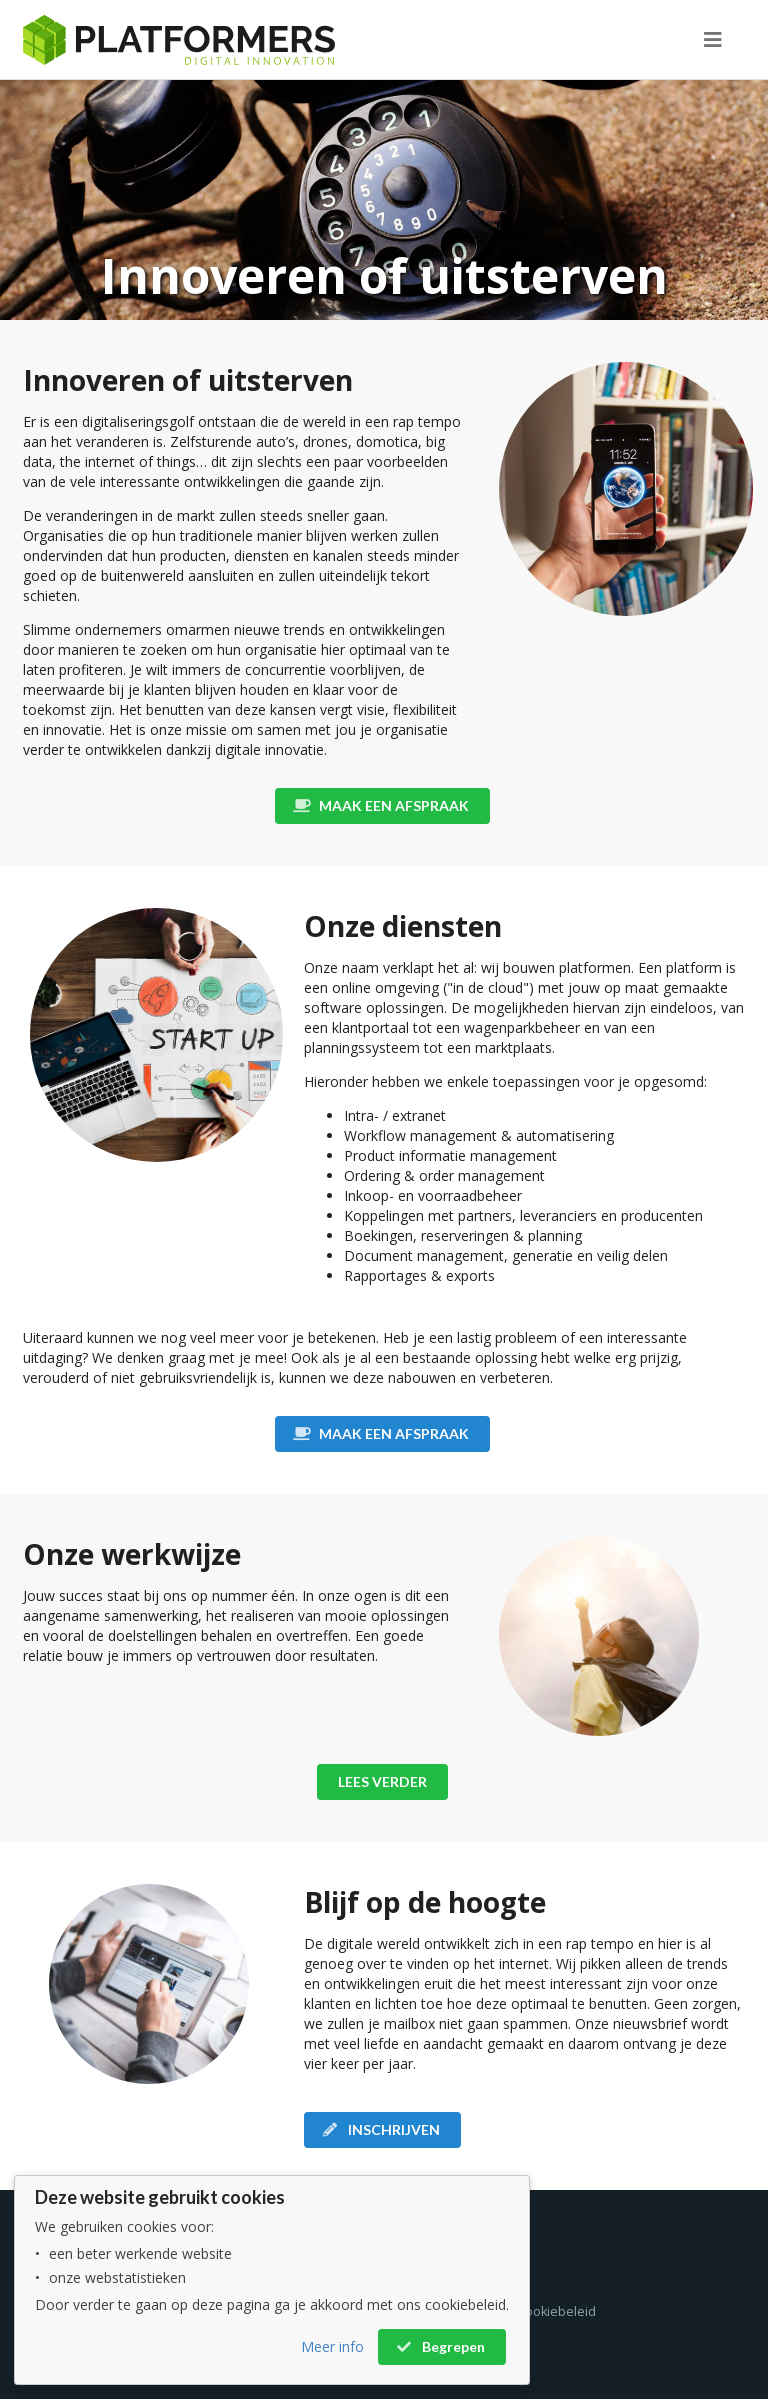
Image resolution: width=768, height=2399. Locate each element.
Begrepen (440, 2346)
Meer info (332, 2346)
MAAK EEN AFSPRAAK (381, 805)
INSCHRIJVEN (381, 2129)
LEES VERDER (382, 1781)
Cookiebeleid (556, 2311)
